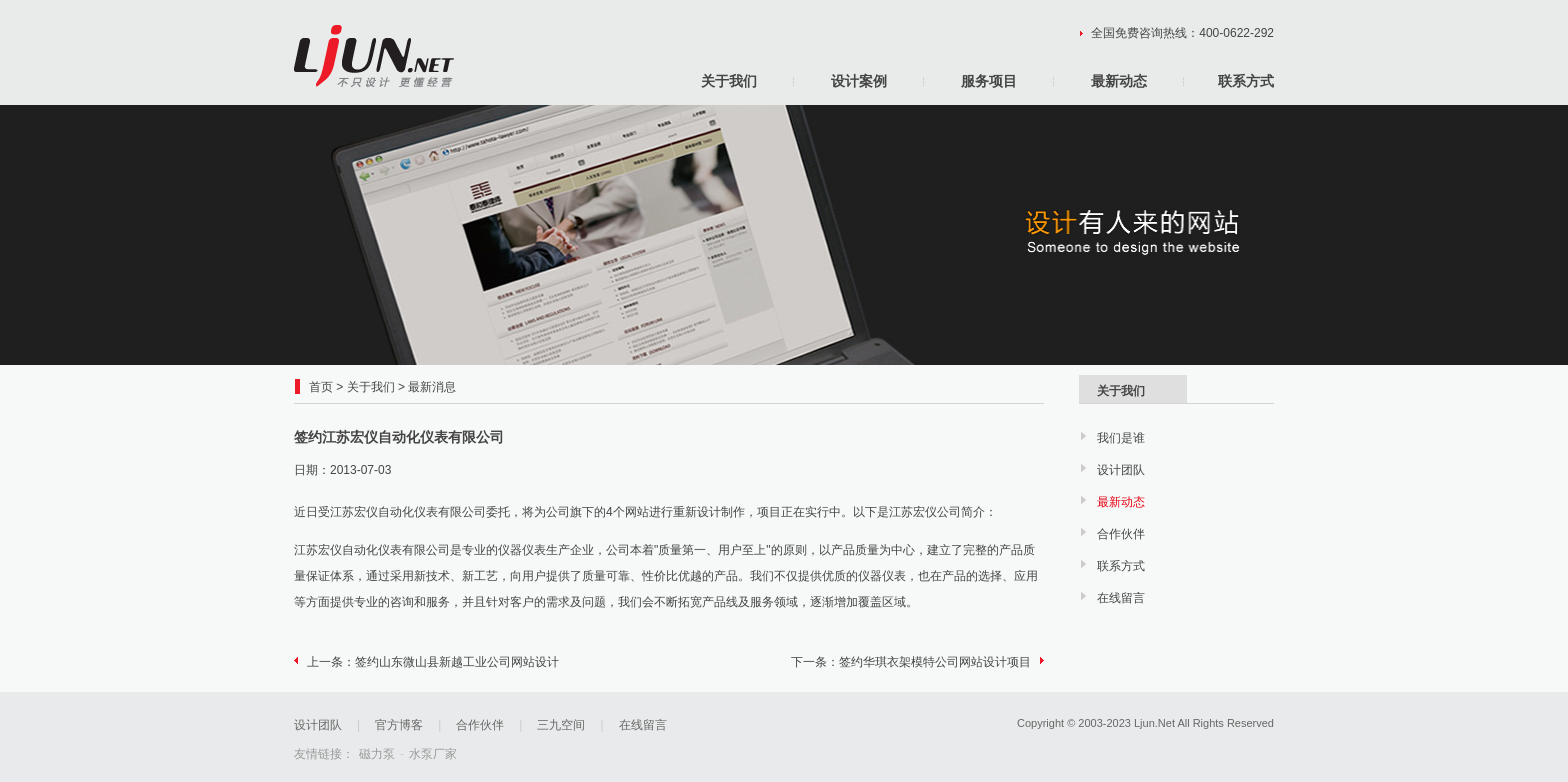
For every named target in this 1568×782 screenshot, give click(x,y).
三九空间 (561, 725)
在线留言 (1121, 598)
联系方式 (1246, 81)
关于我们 (729, 81)
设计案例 (859, 81)
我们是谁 (1121, 438)
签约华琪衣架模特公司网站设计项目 (935, 662)
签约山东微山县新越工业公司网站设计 (457, 662)
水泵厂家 (433, 754)
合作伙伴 (1121, 534)
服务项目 (989, 81)
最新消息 (432, 387)
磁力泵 (377, 754)
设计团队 (1121, 470)
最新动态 (1119, 81)
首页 (321, 387)
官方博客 (399, 725)
